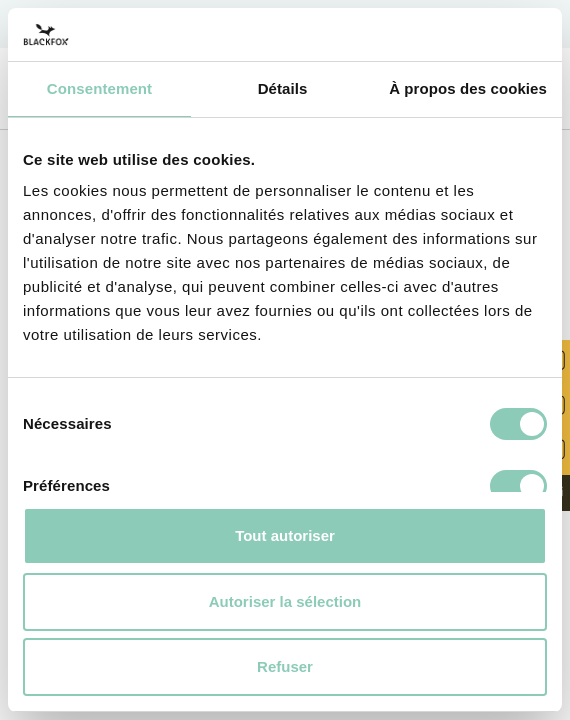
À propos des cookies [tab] (468, 88)
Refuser (285, 666)
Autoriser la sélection (285, 601)
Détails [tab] (283, 88)
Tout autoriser (285, 535)
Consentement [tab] (99, 88)
